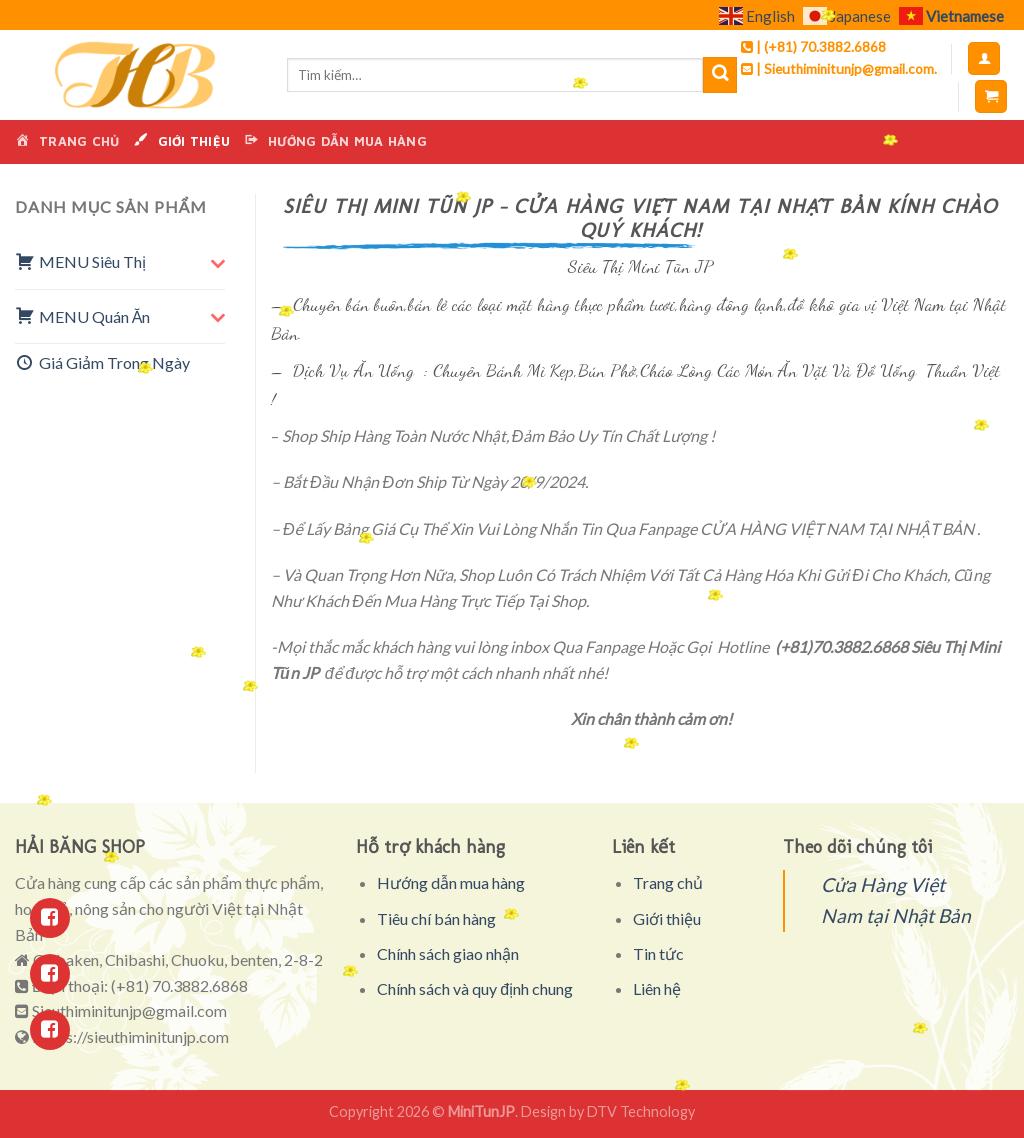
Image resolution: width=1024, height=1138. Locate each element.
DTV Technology (641, 1111)
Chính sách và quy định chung (475, 988)
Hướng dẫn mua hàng (451, 882)
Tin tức (658, 953)
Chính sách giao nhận (448, 953)
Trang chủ (668, 882)
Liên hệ (657, 988)
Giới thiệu (667, 918)
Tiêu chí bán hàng (436, 918)
